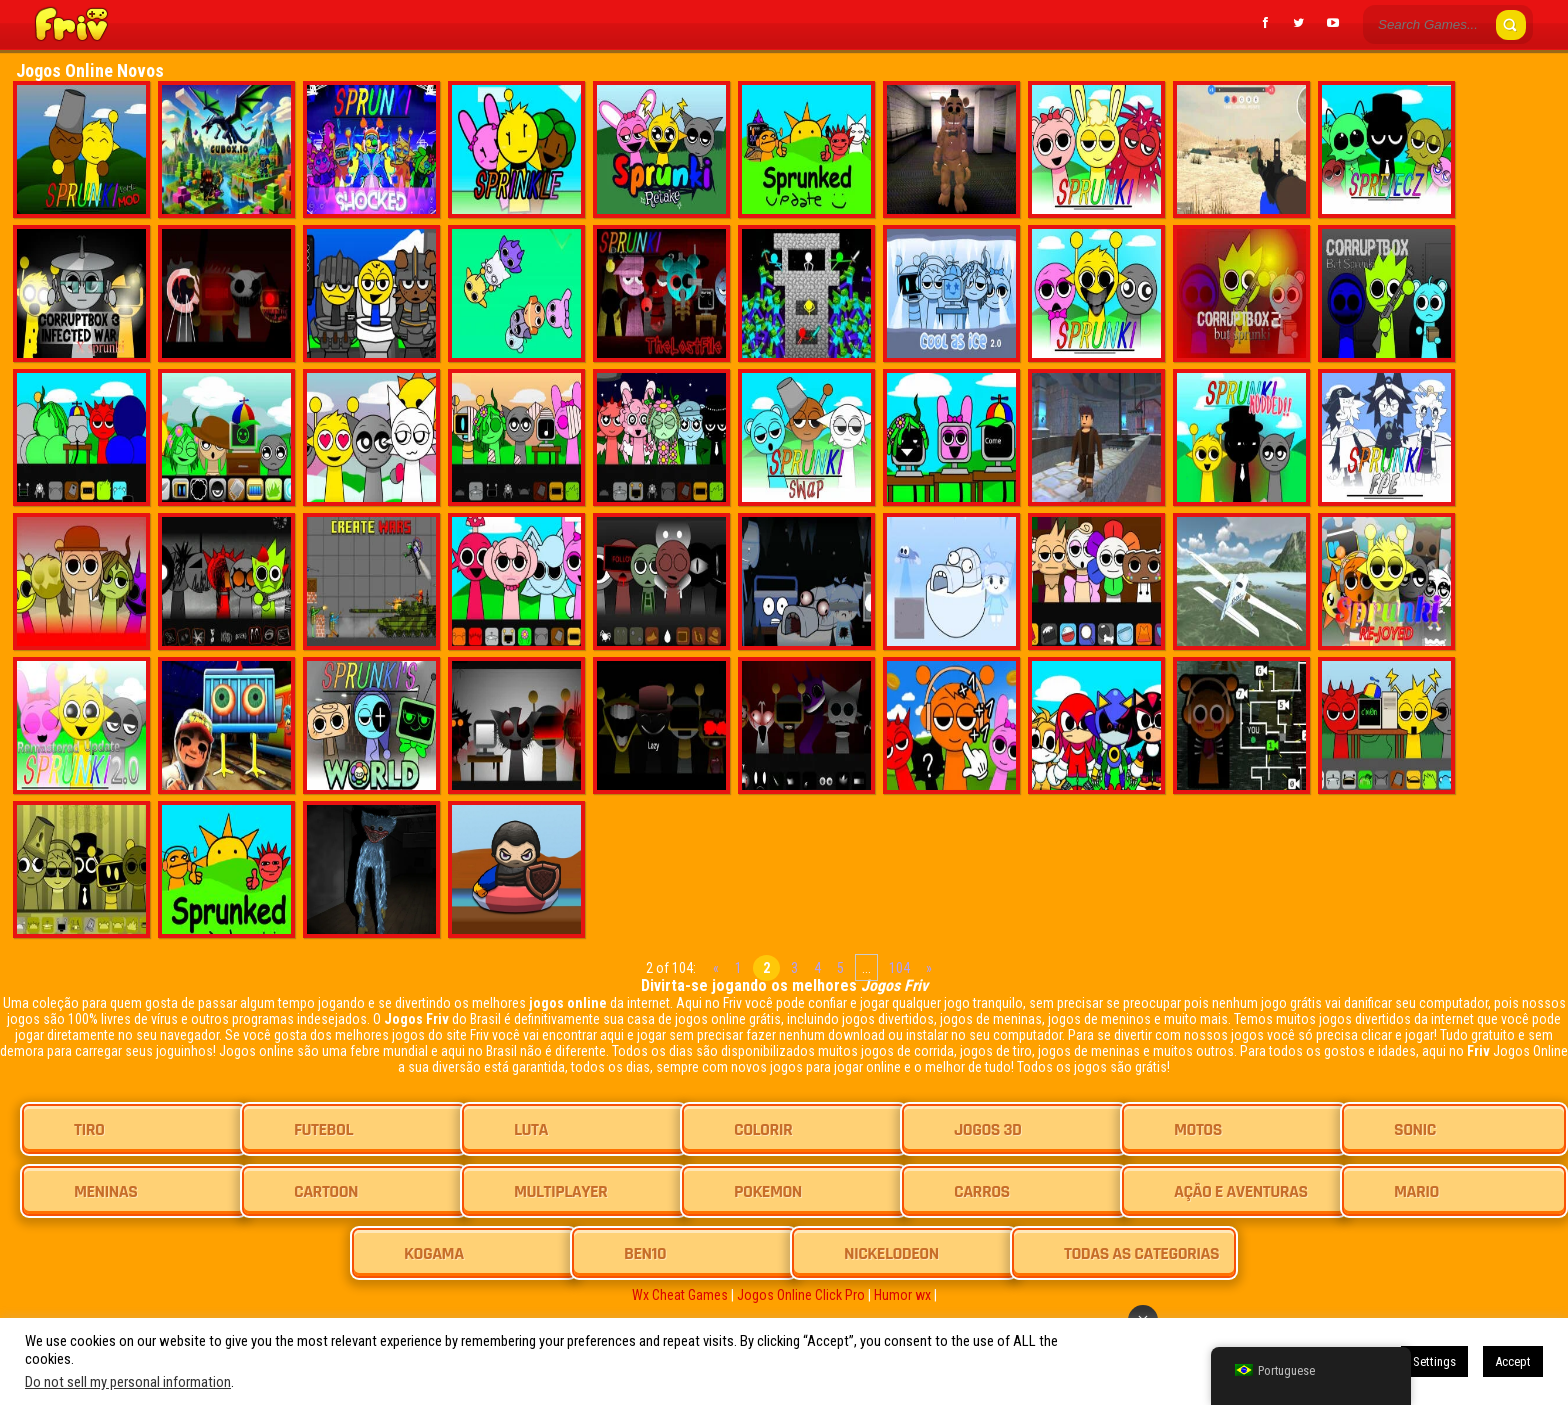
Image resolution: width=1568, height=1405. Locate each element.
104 (899, 968)
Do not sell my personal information (128, 1382)
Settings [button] (1434, 1361)
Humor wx (902, 1295)
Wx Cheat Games (680, 1295)
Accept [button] (1513, 1361)
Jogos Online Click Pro (801, 1295)
